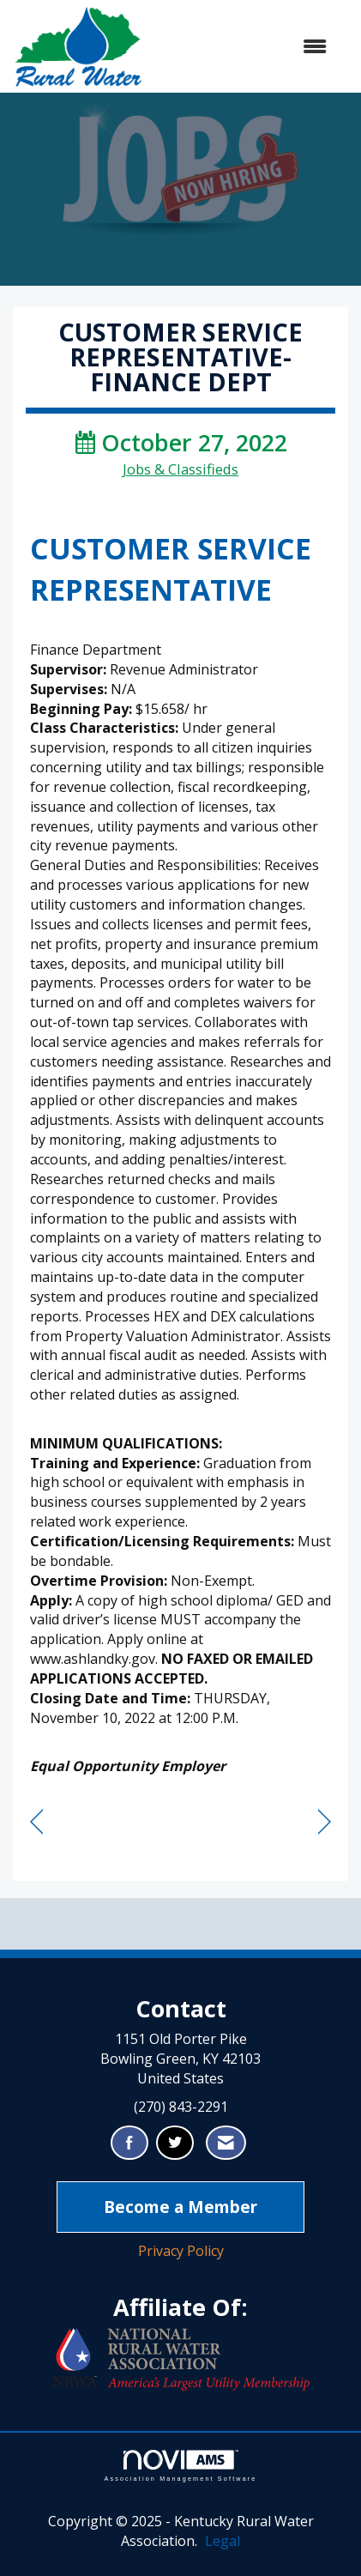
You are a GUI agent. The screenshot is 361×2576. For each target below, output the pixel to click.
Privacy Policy (181, 2250)
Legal (222, 2540)
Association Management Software (180, 2466)
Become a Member (180, 2206)
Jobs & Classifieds (180, 469)
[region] (324, 1822)
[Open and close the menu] (243, 46)
